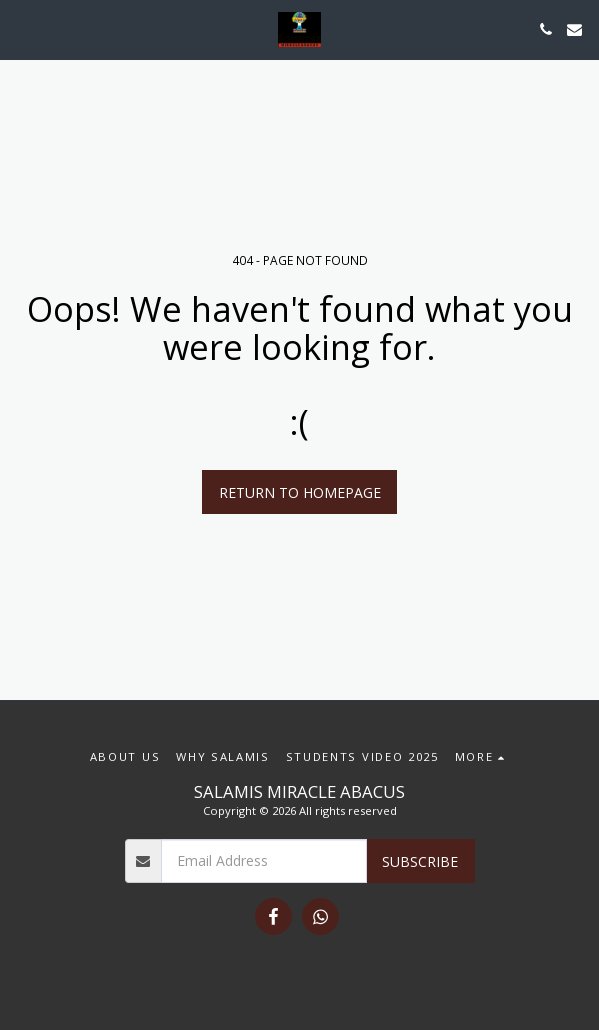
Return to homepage (300, 492)
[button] (22, 28)
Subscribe (420, 861)
